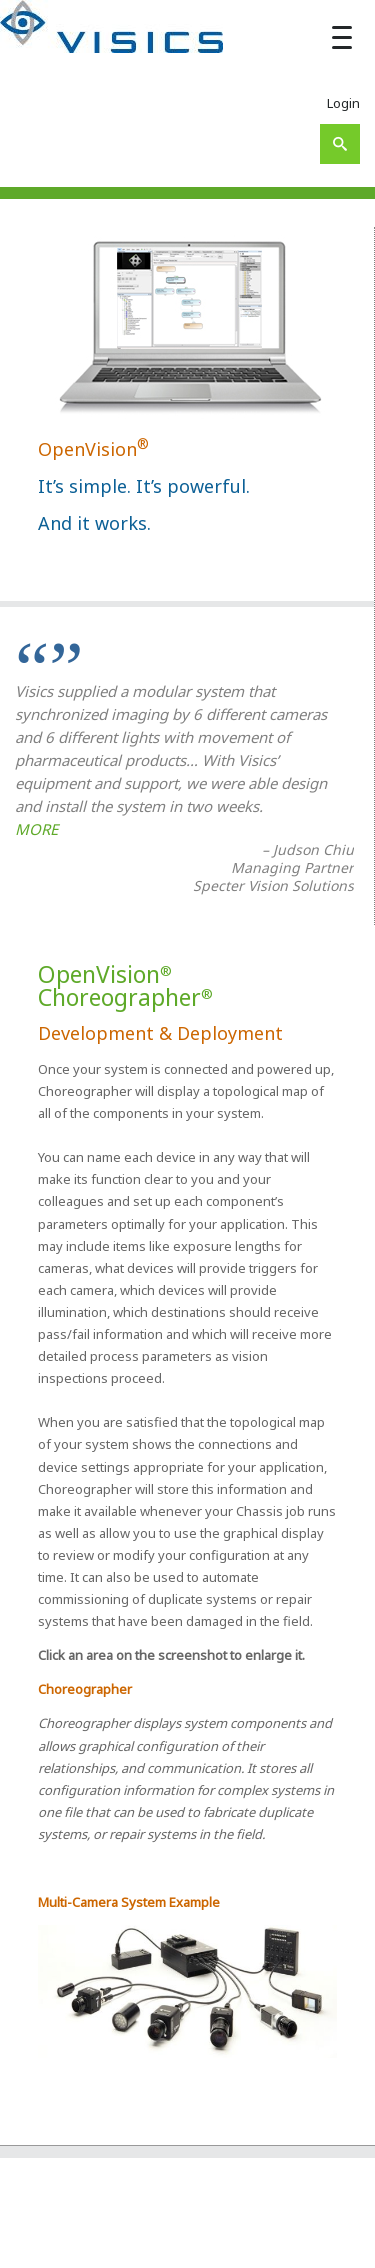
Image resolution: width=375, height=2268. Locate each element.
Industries (211, 2245)
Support (273, 2245)
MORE (36, 829)
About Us (232, 2223)
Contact (326, 2245)
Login (343, 103)
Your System (136, 2245)
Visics (78, 2223)
